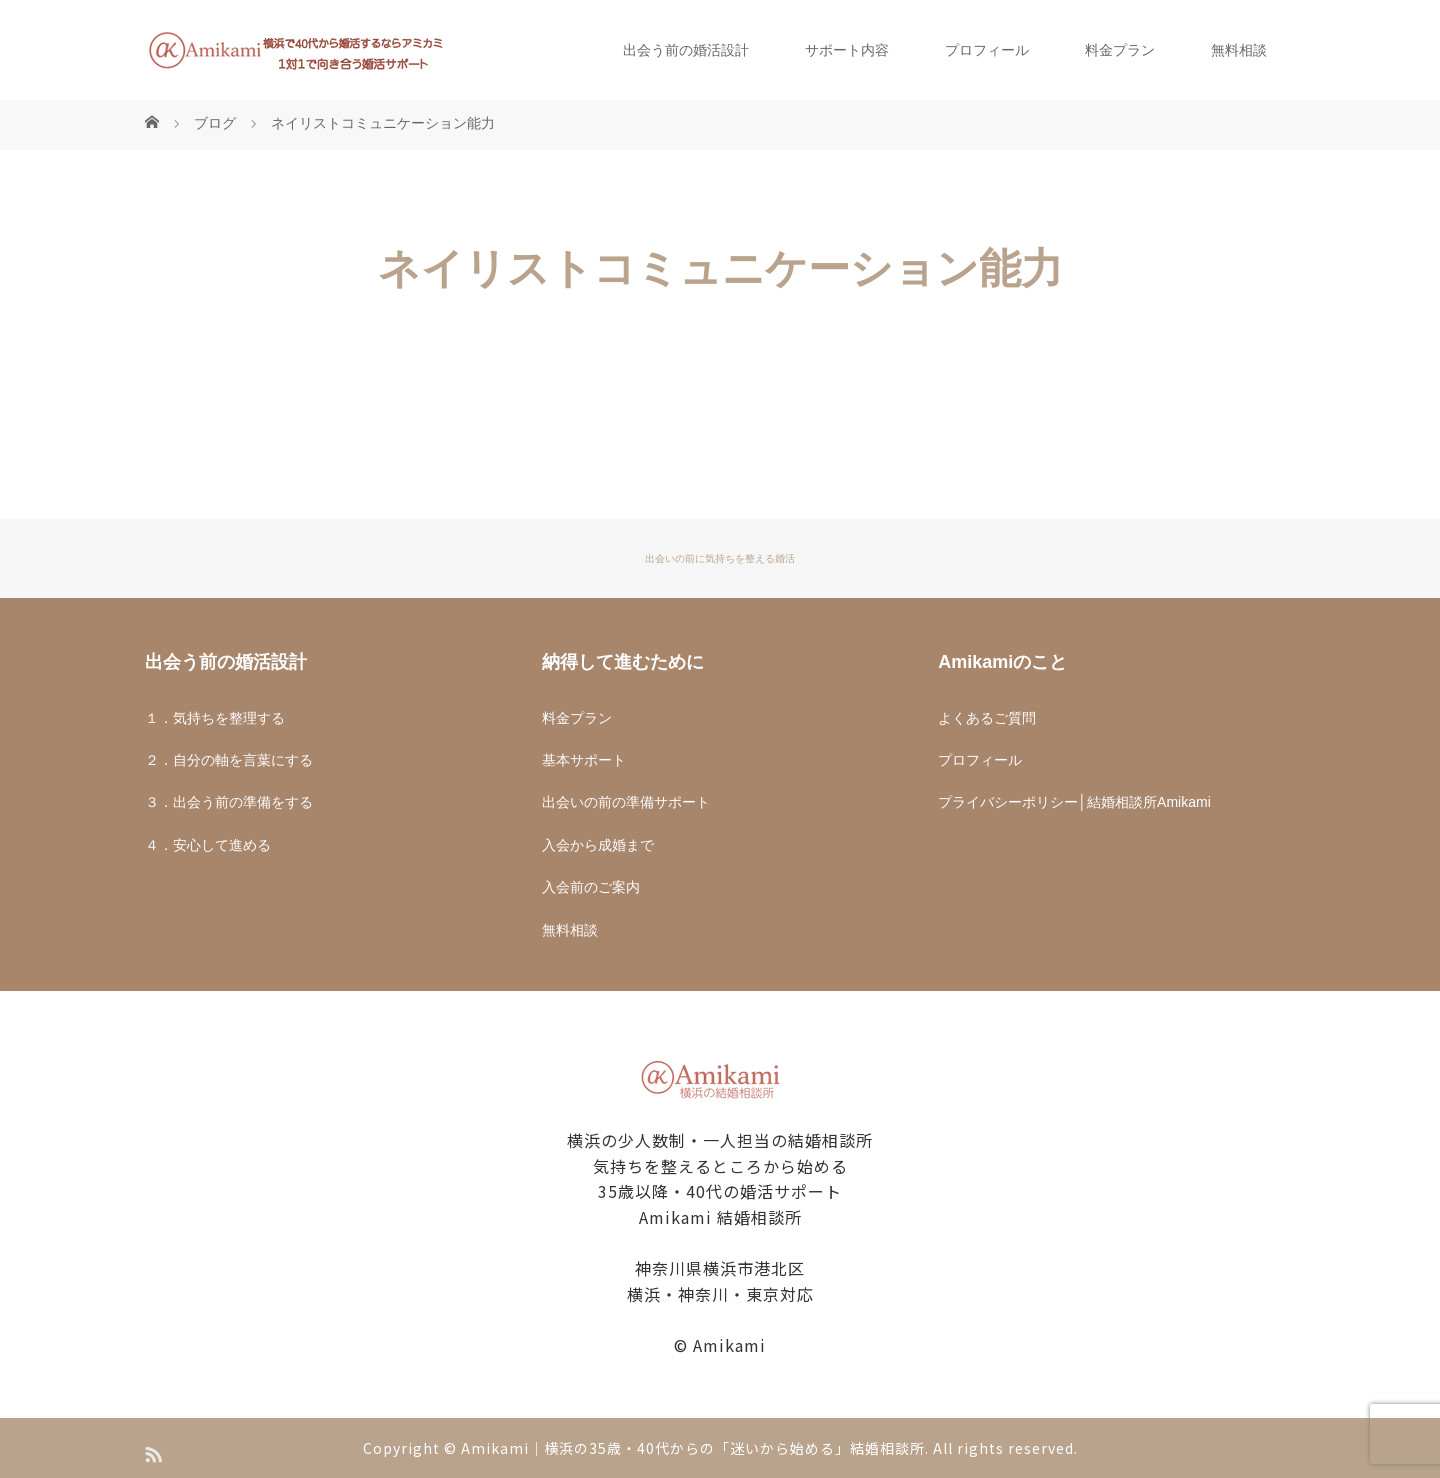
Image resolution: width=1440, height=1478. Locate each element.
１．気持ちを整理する (215, 718)
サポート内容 (847, 50)
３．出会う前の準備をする (229, 802)
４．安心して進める (208, 845)
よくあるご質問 (987, 718)
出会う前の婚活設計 (686, 50)
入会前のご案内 (591, 887)
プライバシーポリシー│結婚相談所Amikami (1074, 802)
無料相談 (1239, 50)
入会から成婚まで (598, 845)
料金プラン (1120, 50)
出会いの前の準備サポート (626, 802)
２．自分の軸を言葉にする (229, 760)
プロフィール (987, 50)
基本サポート (584, 760)
